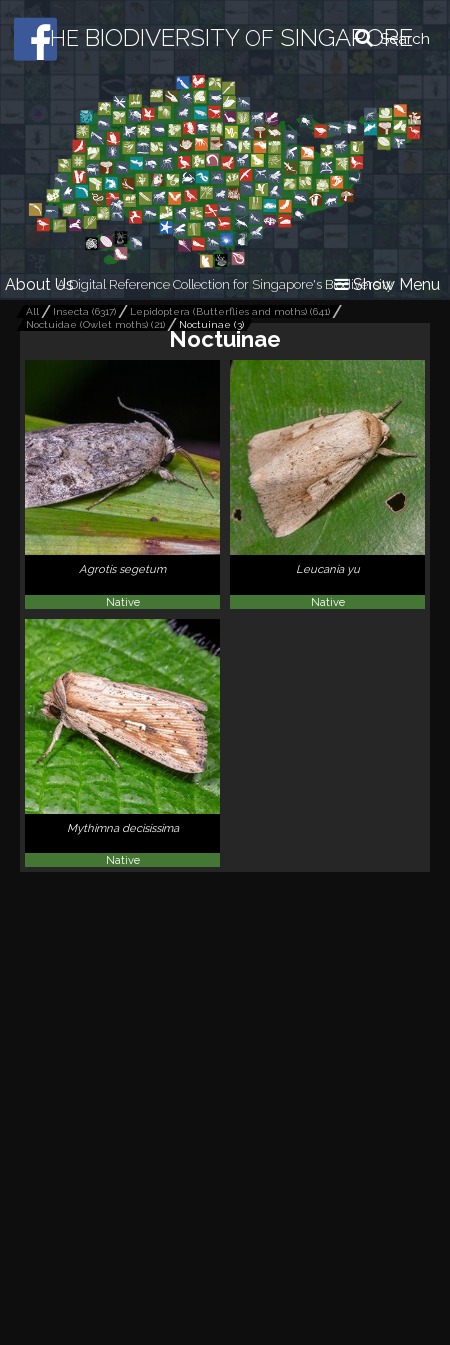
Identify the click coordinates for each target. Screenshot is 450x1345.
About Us (39, 284)
